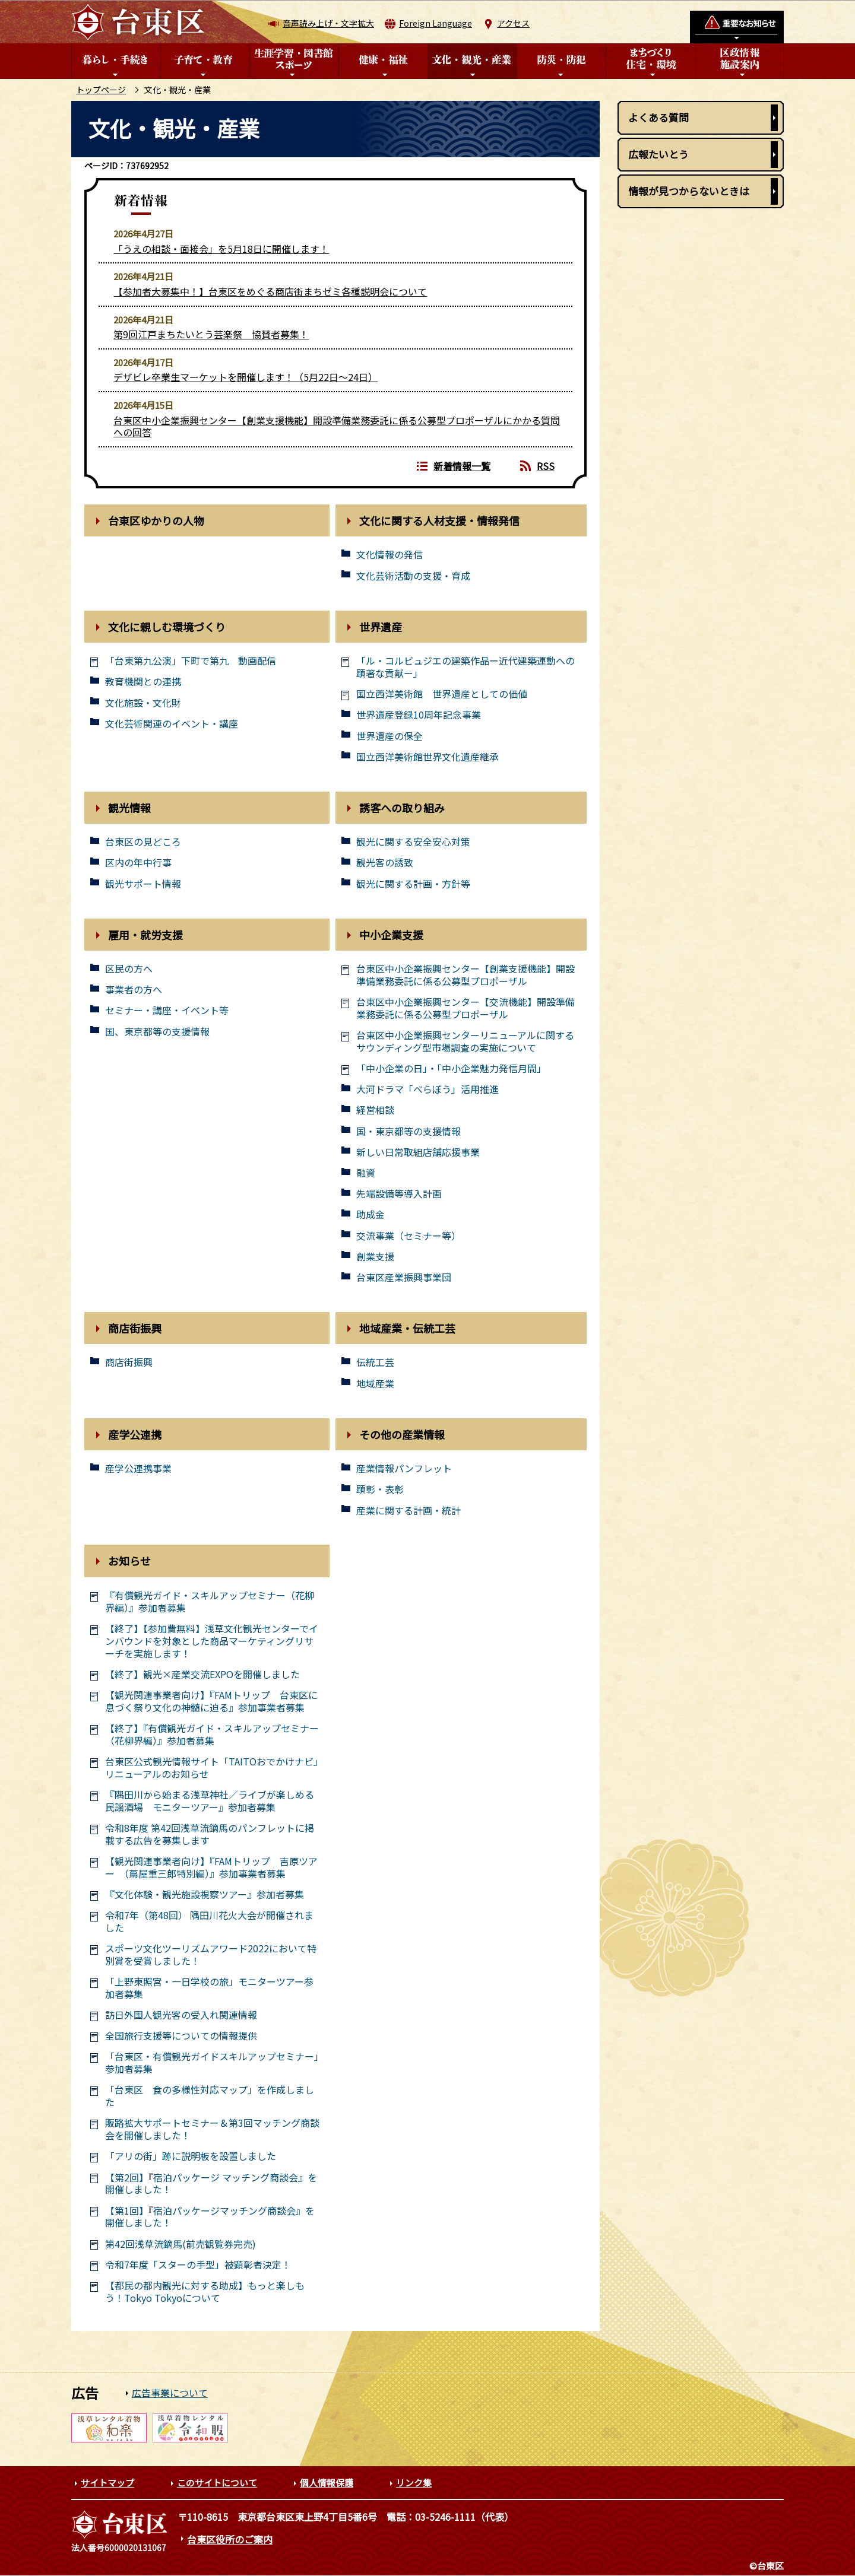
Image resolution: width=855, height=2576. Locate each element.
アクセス (513, 23)
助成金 (370, 1214)
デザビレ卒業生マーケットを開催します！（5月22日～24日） (245, 377)
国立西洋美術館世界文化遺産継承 (427, 757)
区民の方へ (129, 969)
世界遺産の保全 (389, 736)
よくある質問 (658, 117)
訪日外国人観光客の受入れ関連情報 (181, 2015)
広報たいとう (658, 154)
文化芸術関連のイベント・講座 (171, 723)
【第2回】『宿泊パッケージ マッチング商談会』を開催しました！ (211, 2183)
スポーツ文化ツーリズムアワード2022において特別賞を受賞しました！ (210, 1954)
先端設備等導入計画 (399, 1193)
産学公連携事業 (138, 1468)
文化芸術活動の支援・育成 (413, 576)
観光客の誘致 (384, 862)
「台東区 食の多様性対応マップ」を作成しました (209, 2095)
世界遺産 (380, 626)
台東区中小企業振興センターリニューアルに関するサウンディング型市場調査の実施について (465, 1041)
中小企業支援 (391, 934)
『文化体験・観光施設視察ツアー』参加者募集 (204, 1894)
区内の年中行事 (138, 862)
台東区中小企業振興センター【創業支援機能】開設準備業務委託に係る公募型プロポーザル (465, 975)
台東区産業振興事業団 (403, 1277)
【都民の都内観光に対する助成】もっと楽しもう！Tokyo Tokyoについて (205, 2291)
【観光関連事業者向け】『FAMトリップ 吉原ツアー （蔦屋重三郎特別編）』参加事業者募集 (211, 1867)
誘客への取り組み (402, 807)
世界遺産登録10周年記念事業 (418, 715)
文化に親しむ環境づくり (167, 626)
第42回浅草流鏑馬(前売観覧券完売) (180, 2244)
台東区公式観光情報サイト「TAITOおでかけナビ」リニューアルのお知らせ (211, 1767)
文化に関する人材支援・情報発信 (439, 520)
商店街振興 (135, 1328)
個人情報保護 (326, 2482)
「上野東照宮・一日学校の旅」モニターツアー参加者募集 (209, 1987)
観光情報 (129, 807)
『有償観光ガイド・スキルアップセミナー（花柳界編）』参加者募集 (209, 1601)
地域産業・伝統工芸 (407, 1328)
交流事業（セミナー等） (408, 1236)
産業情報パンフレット (404, 1468)
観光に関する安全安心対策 (413, 842)
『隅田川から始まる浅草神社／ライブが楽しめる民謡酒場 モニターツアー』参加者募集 (209, 1801)
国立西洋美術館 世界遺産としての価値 (441, 694)
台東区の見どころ (143, 842)
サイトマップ (107, 2482)
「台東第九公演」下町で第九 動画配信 (190, 661)
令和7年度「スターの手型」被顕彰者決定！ (198, 2265)
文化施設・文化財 (143, 703)
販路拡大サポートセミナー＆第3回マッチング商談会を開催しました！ (212, 2129)
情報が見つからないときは (688, 190)
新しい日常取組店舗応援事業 (418, 1152)
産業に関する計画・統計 (408, 1510)
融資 (365, 1173)
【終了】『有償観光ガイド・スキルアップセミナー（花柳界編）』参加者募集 (212, 1734)
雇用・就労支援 (145, 934)
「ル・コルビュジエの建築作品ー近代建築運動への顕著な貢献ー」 (465, 667)
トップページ (101, 90)
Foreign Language (435, 23)
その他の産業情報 (402, 1434)
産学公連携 (135, 1434)
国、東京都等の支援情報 (157, 1031)
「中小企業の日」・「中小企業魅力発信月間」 (451, 1068)
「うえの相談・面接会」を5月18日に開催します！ (221, 249)
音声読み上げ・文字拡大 (328, 23)
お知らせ (129, 1560)
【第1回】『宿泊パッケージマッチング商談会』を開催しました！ (210, 2217)
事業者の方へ (133, 989)
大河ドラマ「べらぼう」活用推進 (427, 1089)
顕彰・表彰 (380, 1489)
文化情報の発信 (389, 554)
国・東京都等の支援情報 (408, 1131)
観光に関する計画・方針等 (413, 884)
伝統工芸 (375, 1362)
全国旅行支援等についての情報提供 (181, 2035)
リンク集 (414, 2482)
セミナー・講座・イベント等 (167, 1010)
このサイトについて (217, 2482)
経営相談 (375, 1110)
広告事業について (170, 2393)
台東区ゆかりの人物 (156, 520)
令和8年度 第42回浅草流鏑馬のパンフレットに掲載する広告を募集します (209, 1834)
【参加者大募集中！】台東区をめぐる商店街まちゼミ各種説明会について (270, 291)
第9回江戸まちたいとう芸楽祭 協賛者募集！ (211, 334)
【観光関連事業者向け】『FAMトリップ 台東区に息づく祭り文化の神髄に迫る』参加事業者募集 (211, 1701)
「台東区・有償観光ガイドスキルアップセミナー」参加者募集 (212, 2062)
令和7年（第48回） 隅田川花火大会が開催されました (209, 1921)
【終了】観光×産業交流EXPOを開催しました (202, 1674)
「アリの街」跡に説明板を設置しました (190, 2156)
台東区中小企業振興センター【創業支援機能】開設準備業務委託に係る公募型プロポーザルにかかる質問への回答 (336, 426)
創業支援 (375, 1256)
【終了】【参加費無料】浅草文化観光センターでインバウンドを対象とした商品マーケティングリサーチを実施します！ (211, 1640)
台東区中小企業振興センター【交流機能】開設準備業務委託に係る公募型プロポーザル (465, 1008)
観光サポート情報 (143, 884)
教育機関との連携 (143, 681)
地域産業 (375, 1383)
